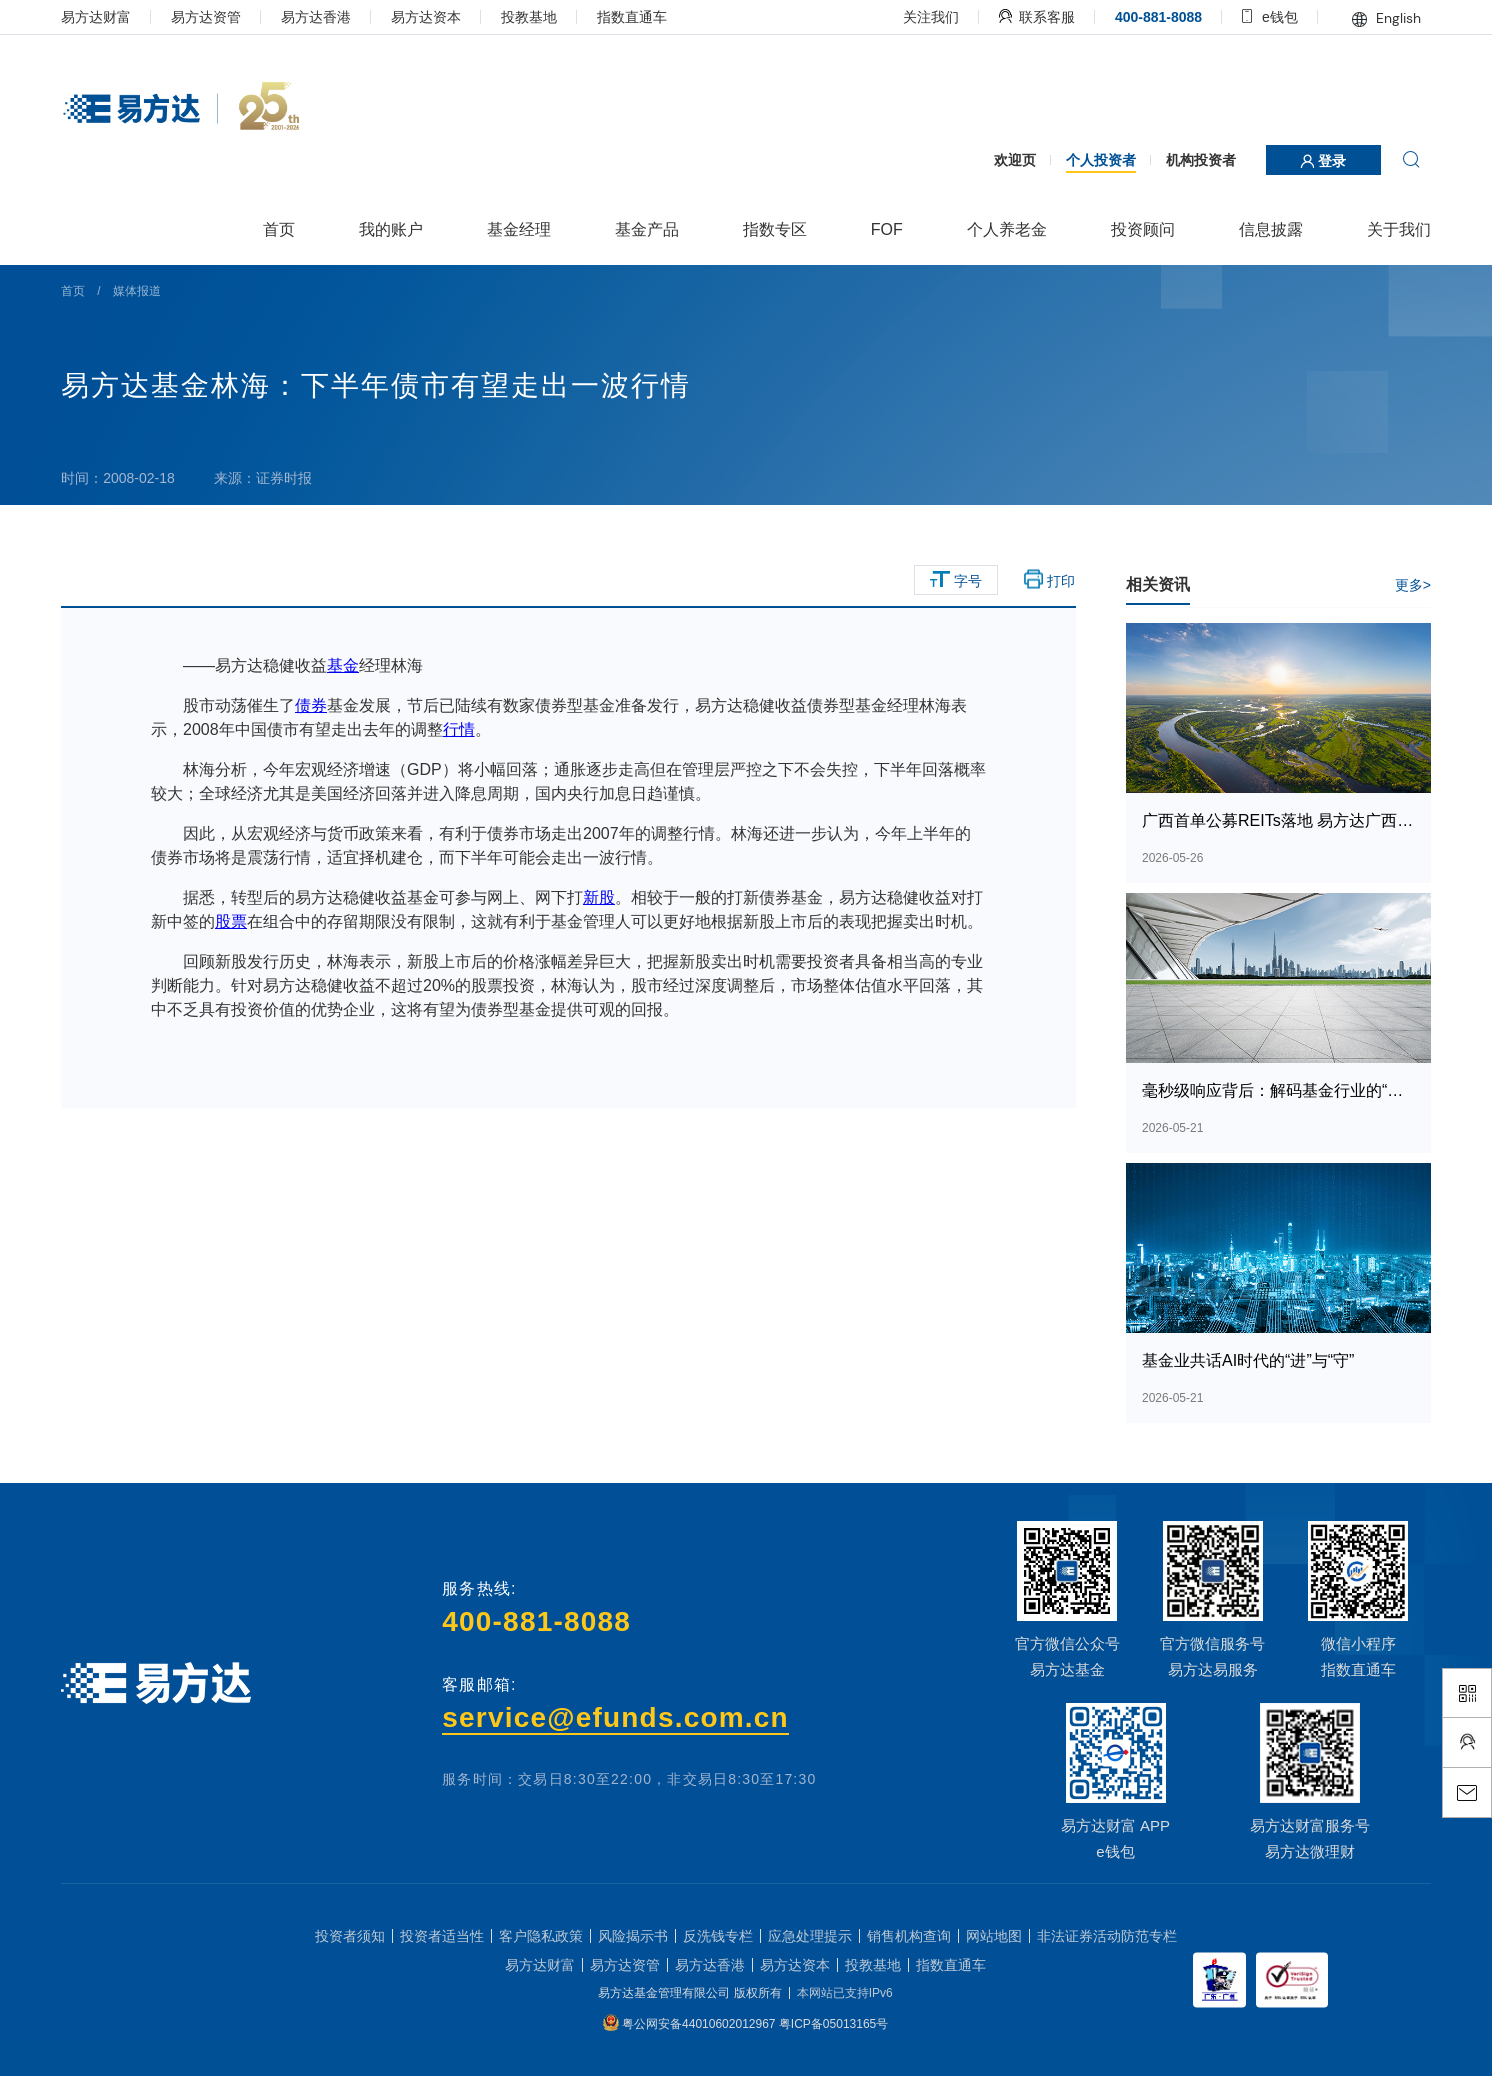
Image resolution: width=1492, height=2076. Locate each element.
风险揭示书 (633, 1936)
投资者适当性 (442, 1936)
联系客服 (1037, 17)
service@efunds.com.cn (615, 1717)
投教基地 (529, 17)
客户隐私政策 (541, 1936)
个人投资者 (1101, 160)
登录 (1323, 161)
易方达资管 (206, 17)
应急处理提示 (810, 1936)
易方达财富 (96, 17)
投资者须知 (350, 1936)
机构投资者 (1201, 160)
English (1386, 18)
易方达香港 (316, 17)
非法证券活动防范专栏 (1107, 1936)
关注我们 (931, 17)
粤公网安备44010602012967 (700, 2024)
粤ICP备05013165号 (833, 2024)
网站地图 (994, 1936)
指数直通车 (632, 17)
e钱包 (1270, 17)
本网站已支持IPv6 (845, 1993)
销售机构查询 (909, 1936)
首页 (73, 291)
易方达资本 (426, 17)
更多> (1413, 585)
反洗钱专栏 (718, 1936)
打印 (1049, 580)
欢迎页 (1015, 160)
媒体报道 (137, 291)
